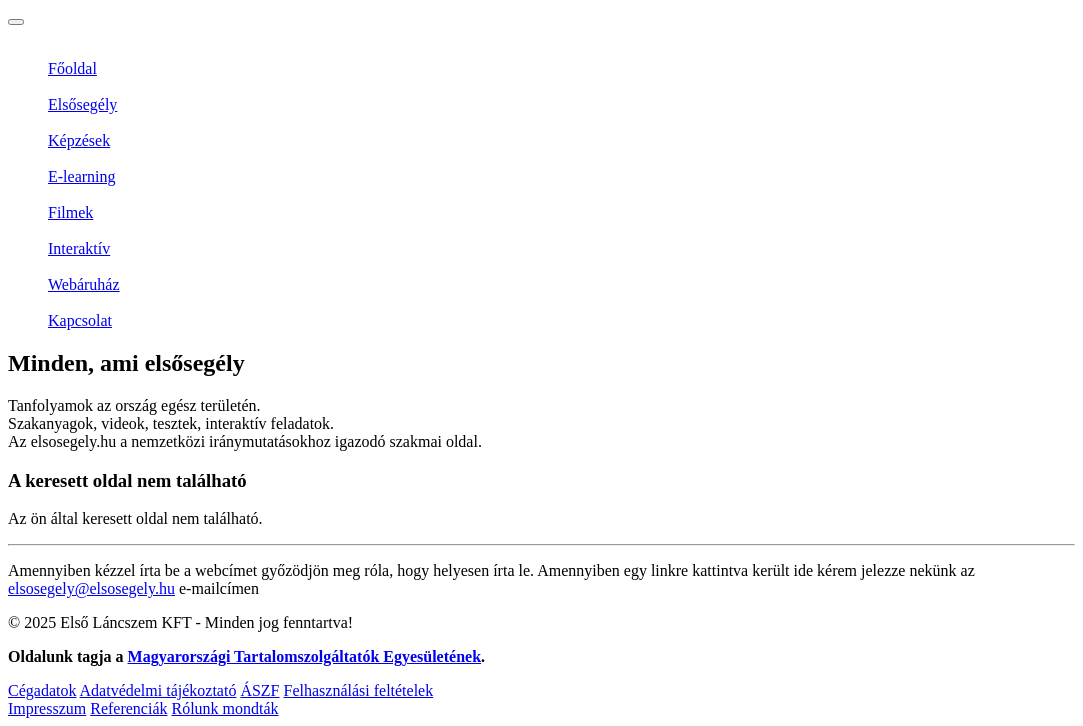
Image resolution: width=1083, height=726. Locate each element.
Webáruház (84, 284)
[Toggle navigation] (16, 22)
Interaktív (79, 248)
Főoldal (72, 68)
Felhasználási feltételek (359, 690)
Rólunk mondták (224, 708)
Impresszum (47, 708)
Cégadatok (42, 690)
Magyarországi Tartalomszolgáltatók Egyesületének (304, 656)
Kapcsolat (80, 320)
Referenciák (128, 708)
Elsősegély (82, 104)
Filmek (70, 212)
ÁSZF (259, 690)
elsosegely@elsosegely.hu (91, 588)
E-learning (82, 176)
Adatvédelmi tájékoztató (158, 690)
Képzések (79, 140)
